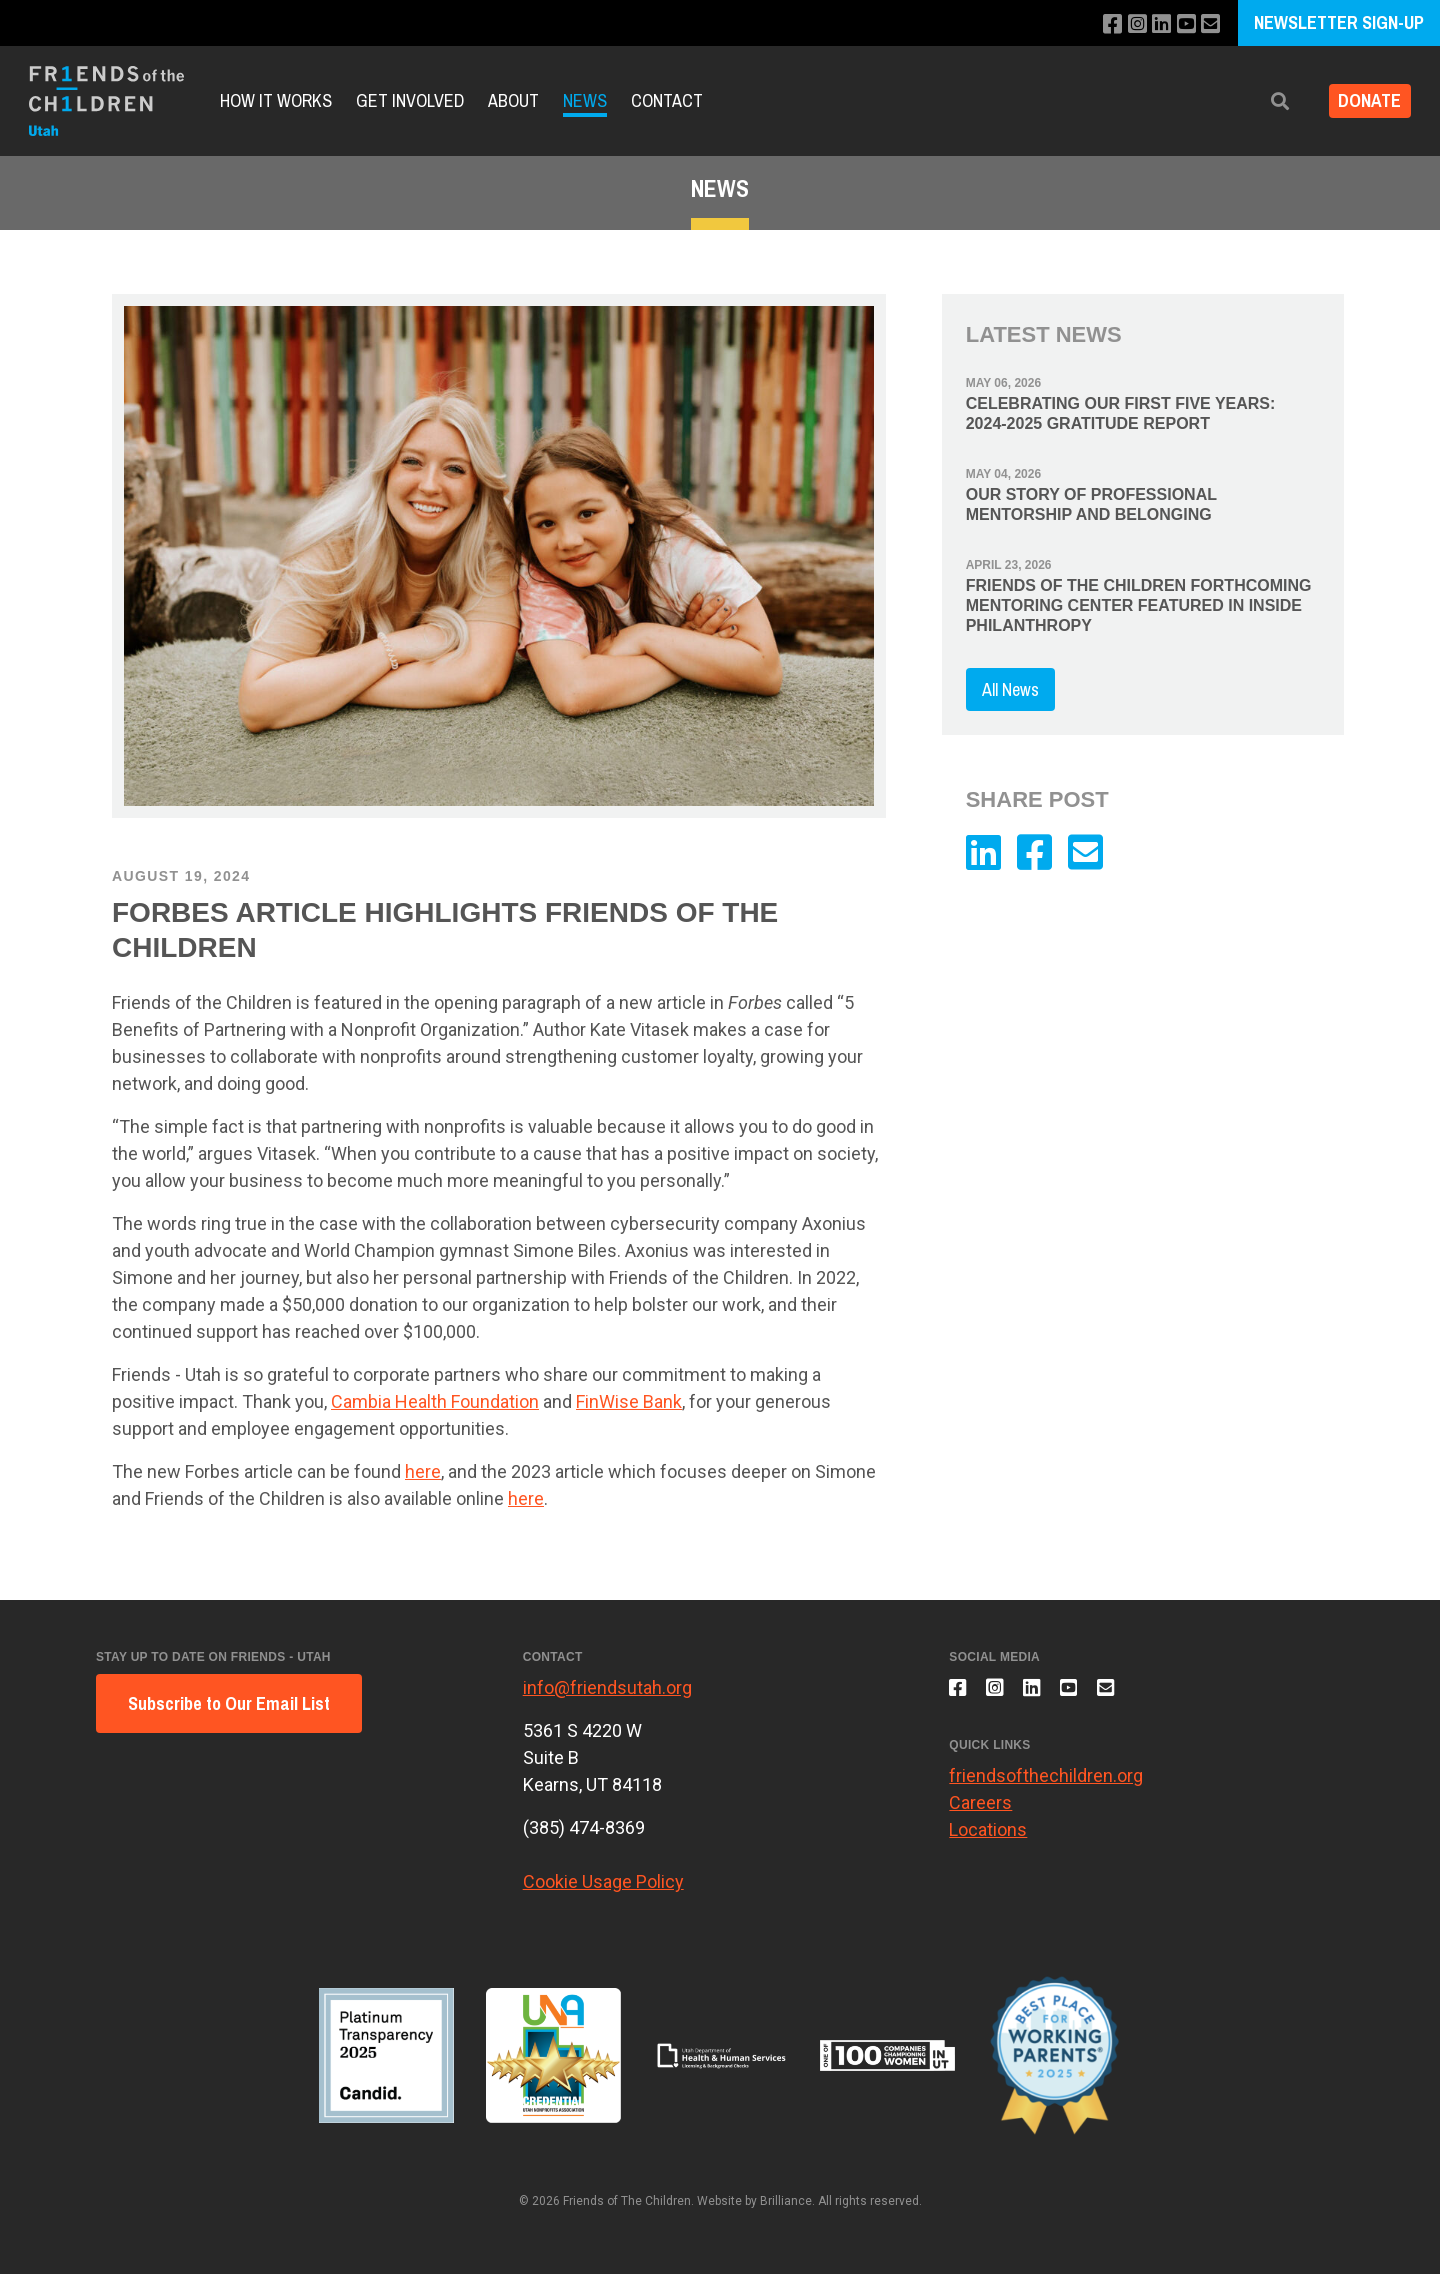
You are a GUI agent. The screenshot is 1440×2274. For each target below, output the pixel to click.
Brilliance (786, 2201)
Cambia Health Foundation (435, 1401)
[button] (1267, 101)
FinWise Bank (629, 1401)
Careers (980, 1811)
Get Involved (410, 100)
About (513, 100)
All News (1010, 689)
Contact (667, 100)
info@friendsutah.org (607, 1687)
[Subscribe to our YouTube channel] (1182, 24)
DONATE (1363, 101)
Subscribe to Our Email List (229, 1703)
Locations (988, 1838)
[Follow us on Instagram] (1128, 24)
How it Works (276, 100)
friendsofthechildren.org (1046, 1784)
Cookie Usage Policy (603, 1881)
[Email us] (1209, 24)
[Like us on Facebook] (1101, 24)
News (585, 100)
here (423, 1471)
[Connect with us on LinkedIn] (1155, 24)
